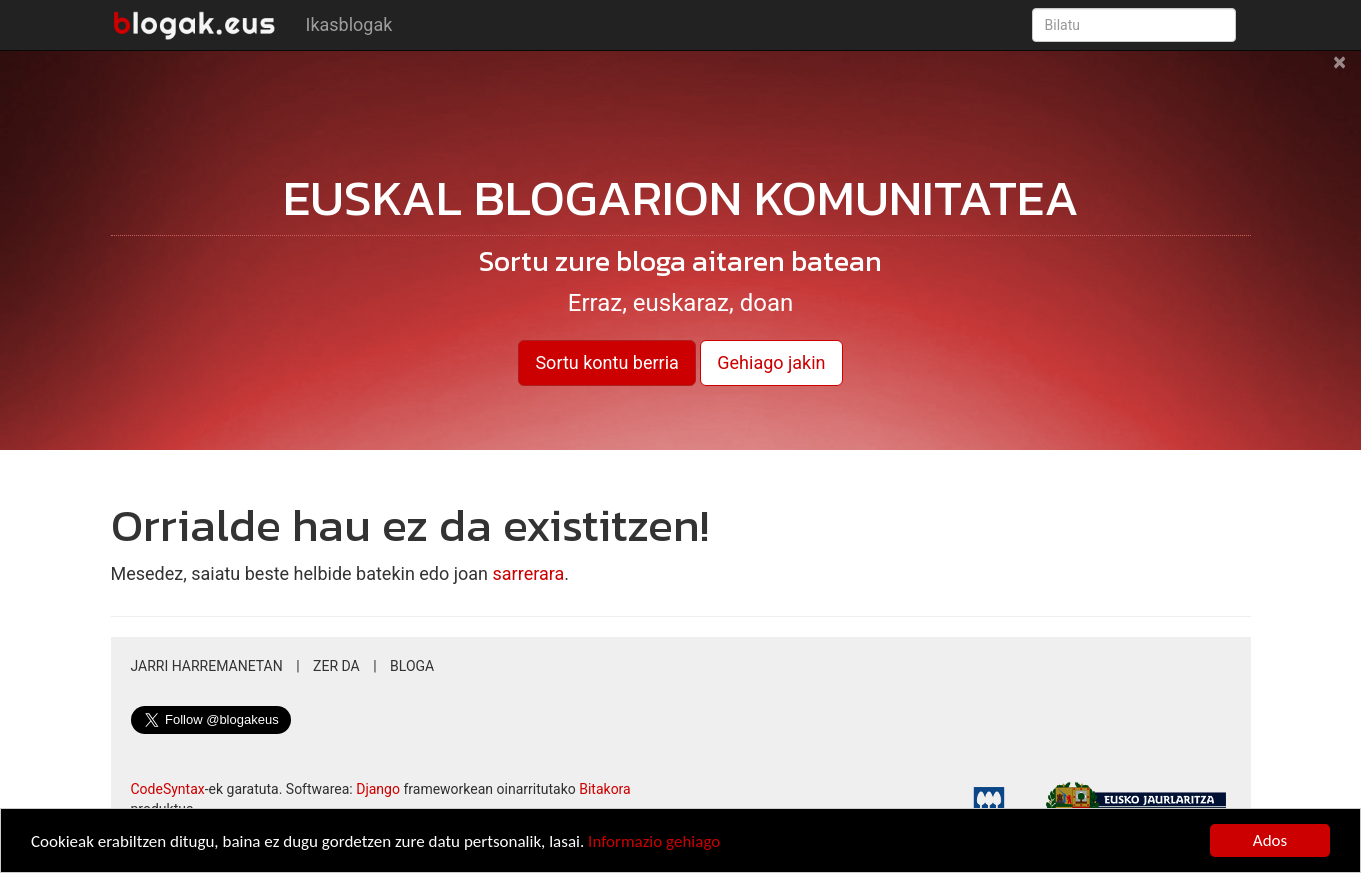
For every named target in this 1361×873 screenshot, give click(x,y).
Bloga (412, 666)
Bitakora (605, 789)
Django (378, 789)
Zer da (336, 666)
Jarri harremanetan (207, 666)
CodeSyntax (168, 789)
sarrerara (529, 573)
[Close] (1339, 72)
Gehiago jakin (771, 362)
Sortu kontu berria (606, 362)
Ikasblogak (349, 24)
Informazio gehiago (654, 842)
